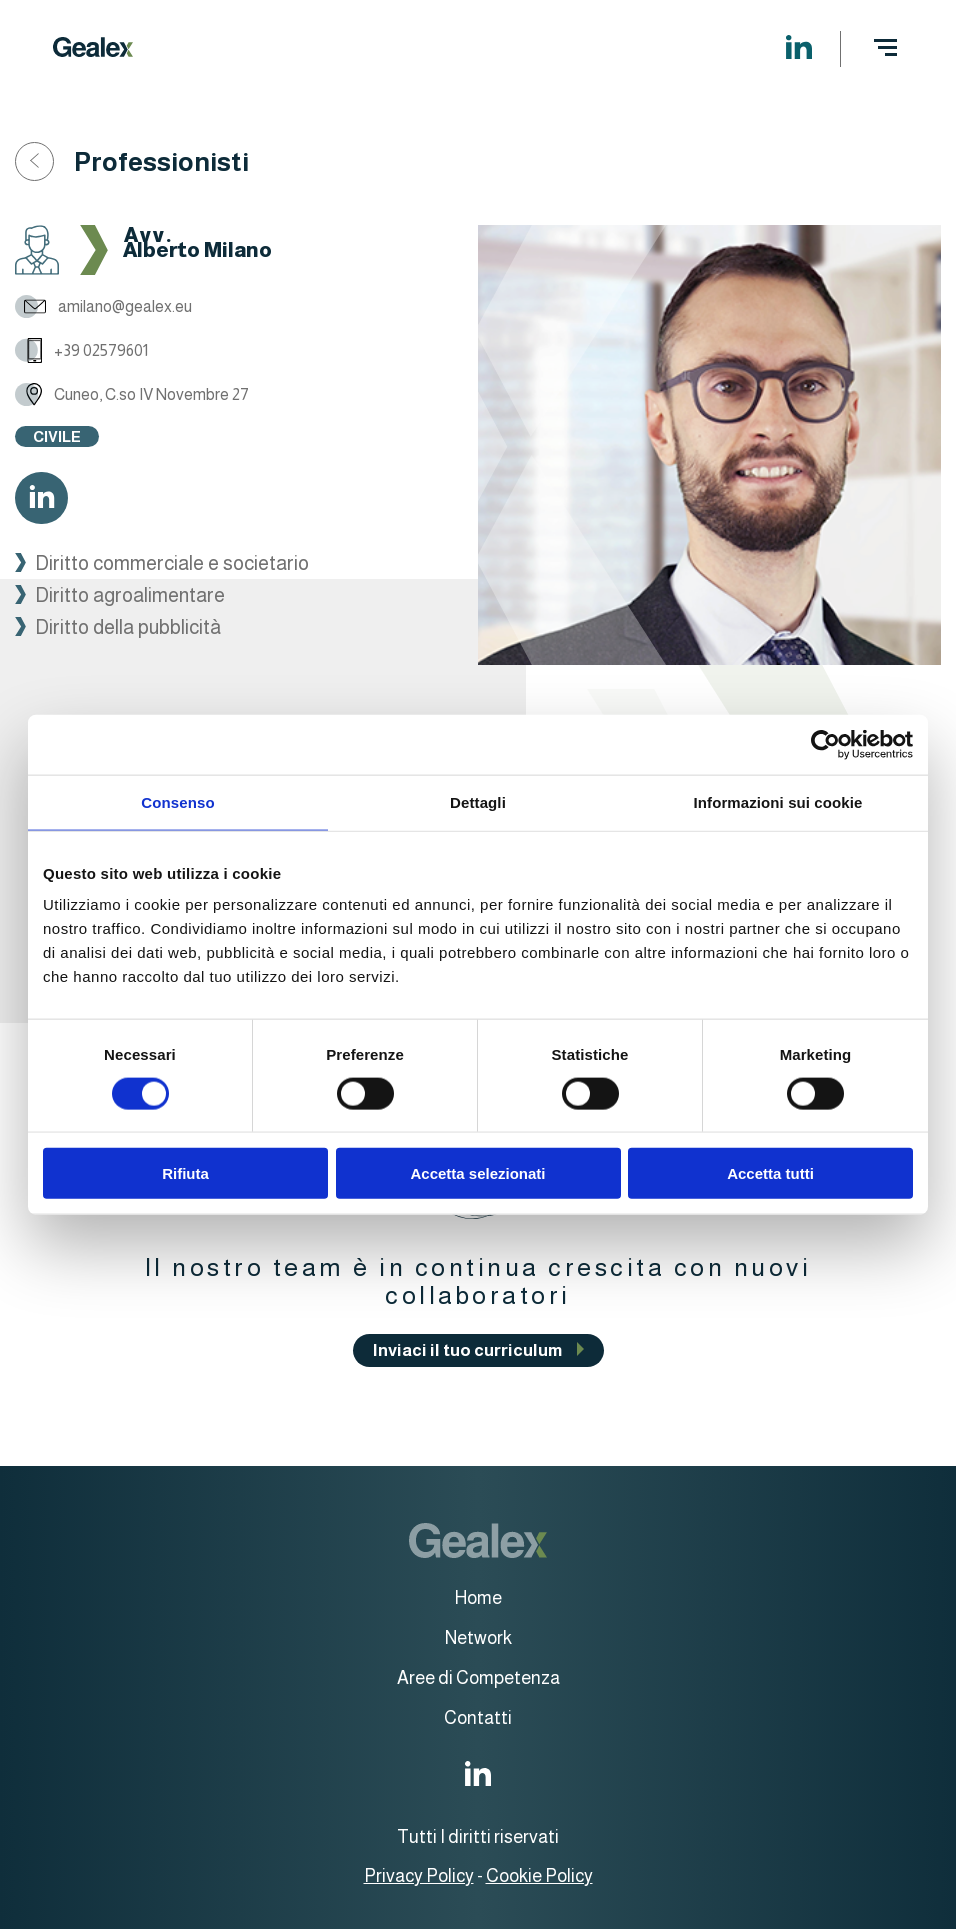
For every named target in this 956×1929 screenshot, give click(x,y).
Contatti (478, 1718)
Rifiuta (185, 1173)
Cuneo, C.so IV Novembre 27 (132, 394)
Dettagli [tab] (478, 801)
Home (478, 1598)
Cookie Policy (539, 1876)
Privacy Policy (419, 1876)
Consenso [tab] (177, 801)
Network (478, 1638)
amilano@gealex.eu (103, 306)
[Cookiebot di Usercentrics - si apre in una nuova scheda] (825, 744)
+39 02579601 (81, 350)
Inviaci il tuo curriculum (467, 1350)
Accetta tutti (770, 1173)
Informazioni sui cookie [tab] (778, 801)
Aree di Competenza (478, 1678)
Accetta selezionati (477, 1173)
